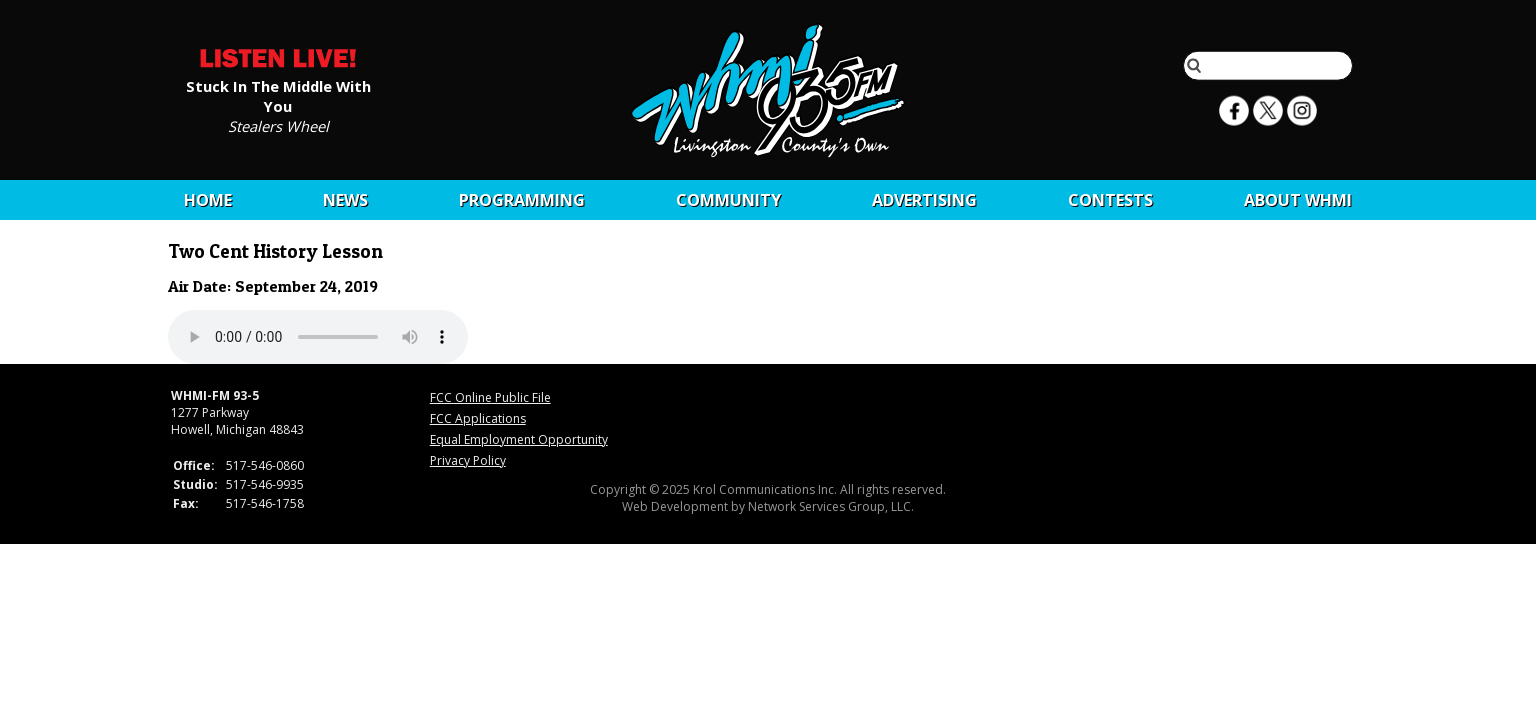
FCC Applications (478, 418)
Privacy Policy (468, 460)
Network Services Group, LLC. (831, 506)
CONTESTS (1110, 200)
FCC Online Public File (490, 397)
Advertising (924, 200)
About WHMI (1298, 200)
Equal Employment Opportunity (519, 439)
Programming (522, 200)
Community (728, 200)
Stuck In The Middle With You (278, 95)
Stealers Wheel (278, 125)
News (345, 200)
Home (208, 200)
